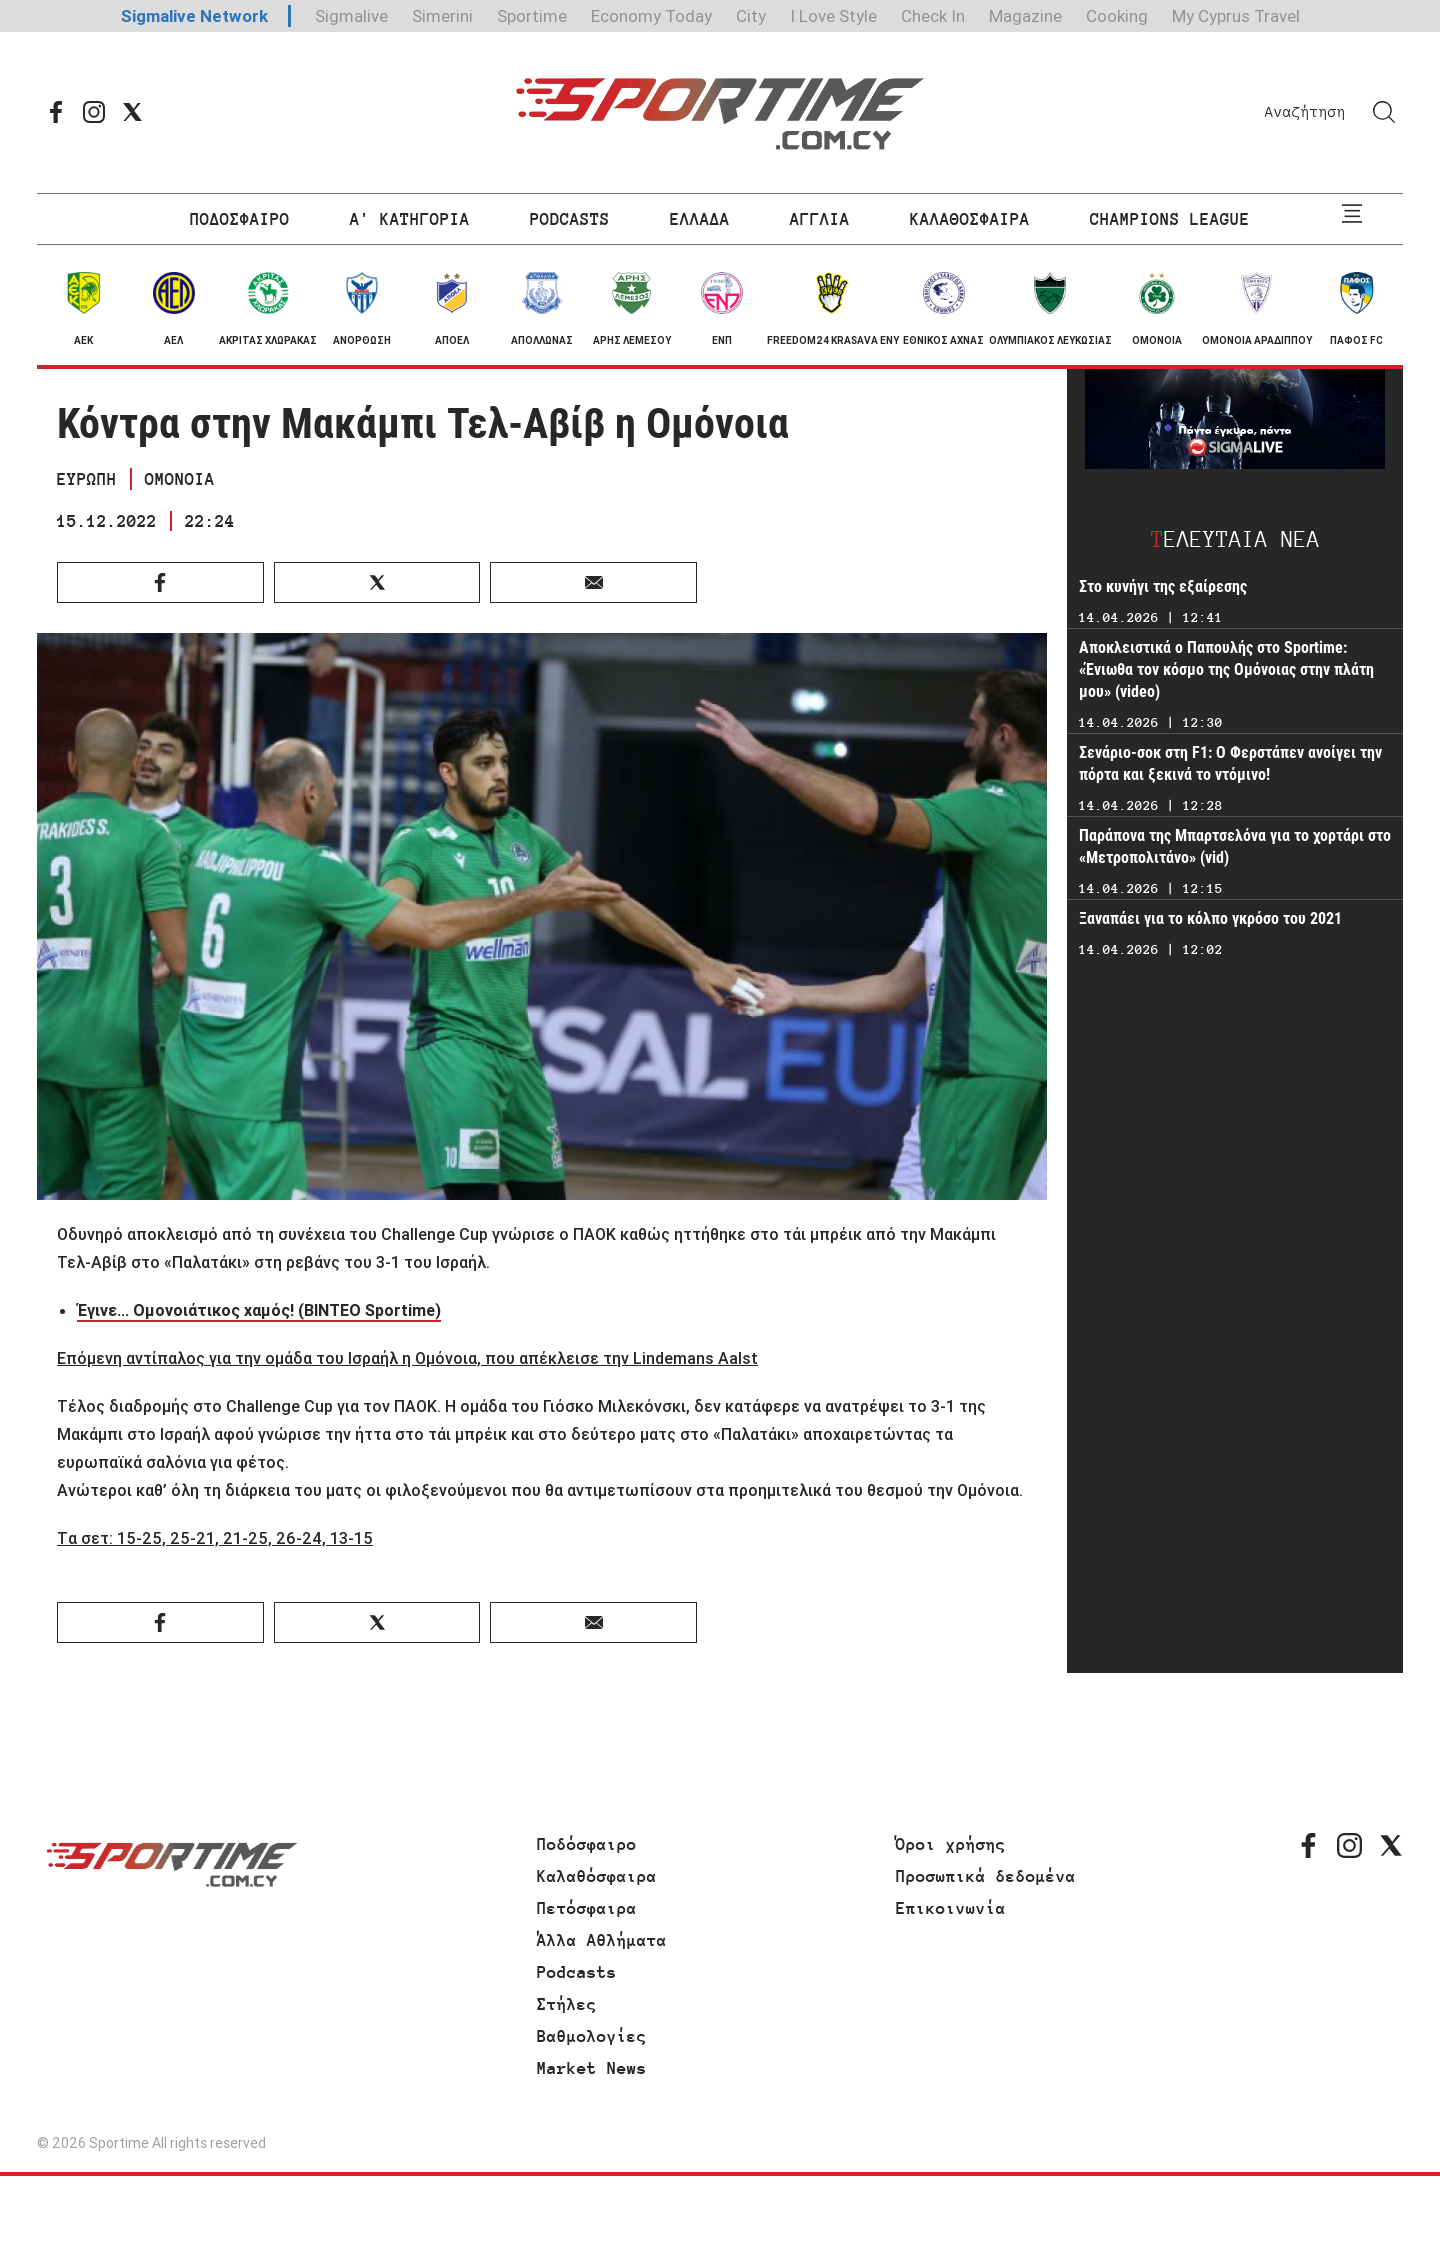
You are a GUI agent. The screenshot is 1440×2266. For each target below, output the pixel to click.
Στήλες (567, 2004)
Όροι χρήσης (951, 1844)
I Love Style (833, 16)
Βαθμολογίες (592, 2036)
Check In (933, 16)
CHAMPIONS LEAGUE (1170, 219)
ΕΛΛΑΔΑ (700, 219)
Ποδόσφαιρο (587, 1844)
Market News (592, 2068)
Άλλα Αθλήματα (602, 1940)
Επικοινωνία (951, 1908)
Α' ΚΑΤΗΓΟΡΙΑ (410, 219)
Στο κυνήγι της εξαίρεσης (1163, 586)
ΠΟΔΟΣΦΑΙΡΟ (240, 219)
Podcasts (577, 1972)
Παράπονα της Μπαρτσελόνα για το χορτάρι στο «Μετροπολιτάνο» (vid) (1235, 846)
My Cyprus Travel (1236, 16)
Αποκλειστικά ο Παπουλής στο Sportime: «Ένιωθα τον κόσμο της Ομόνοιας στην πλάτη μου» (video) (1226, 669)
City (751, 16)
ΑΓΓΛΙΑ (820, 219)
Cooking (1117, 16)
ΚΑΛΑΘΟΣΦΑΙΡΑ (970, 219)
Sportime (532, 16)
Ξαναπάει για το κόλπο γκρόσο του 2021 (1210, 918)
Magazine (1025, 16)
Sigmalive (351, 16)
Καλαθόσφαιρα (597, 1876)
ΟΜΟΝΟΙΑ (180, 479)
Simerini (442, 16)
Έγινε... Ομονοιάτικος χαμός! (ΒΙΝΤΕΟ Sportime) (259, 1310)
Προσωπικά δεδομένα (986, 1876)
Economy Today (651, 16)
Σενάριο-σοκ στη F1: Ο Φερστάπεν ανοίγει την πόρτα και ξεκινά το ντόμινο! (1230, 763)
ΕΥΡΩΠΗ (87, 479)
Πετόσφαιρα (587, 1908)
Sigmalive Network (194, 16)
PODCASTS (570, 219)
